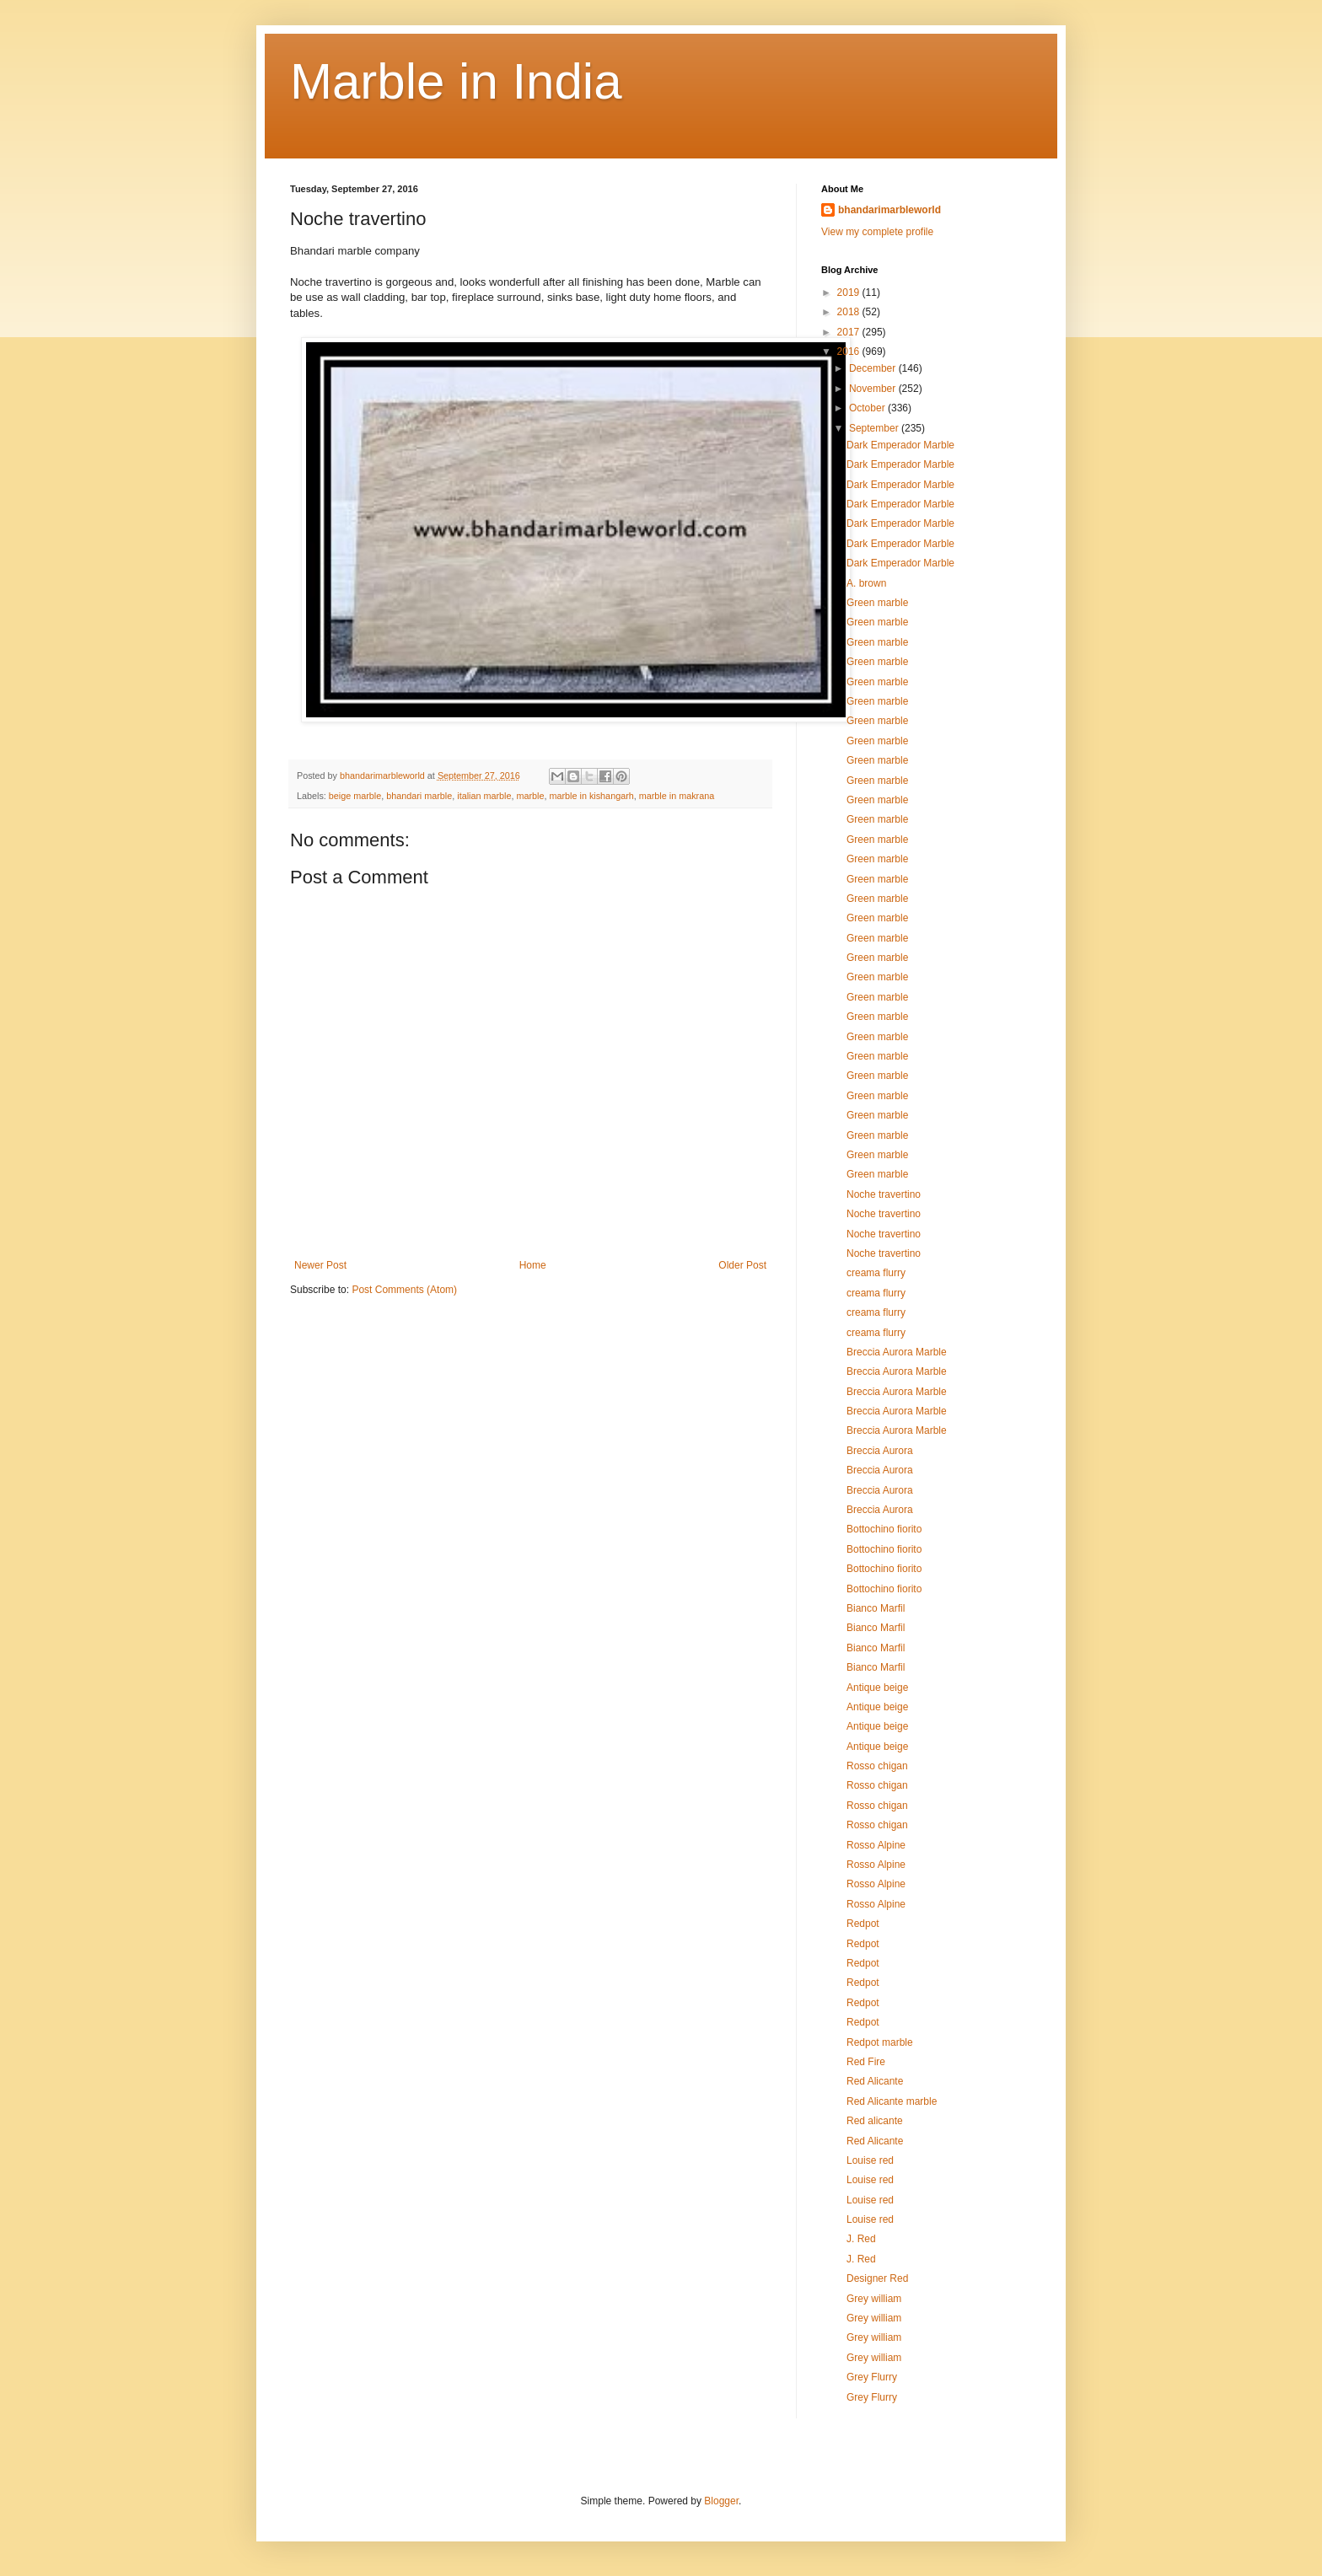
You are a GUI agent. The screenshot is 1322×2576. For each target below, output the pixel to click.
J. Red (861, 2239)
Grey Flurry (871, 2377)
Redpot (862, 1923)
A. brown (866, 583)
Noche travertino (883, 1194)
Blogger (721, 2501)
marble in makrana (676, 796)
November (874, 388)
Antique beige (877, 1687)
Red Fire (865, 2062)
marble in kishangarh (592, 796)
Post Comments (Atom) (404, 1290)
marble (531, 796)
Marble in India (456, 81)
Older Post (742, 1265)
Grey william (873, 2299)
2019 (850, 292)
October (868, 408)
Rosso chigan (877, 1766)
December (874, 368)
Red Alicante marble (891, 2101)
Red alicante (874, 2121)
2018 (850, 312)
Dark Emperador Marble (900, 445)
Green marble (877, 603)
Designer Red (877, 2278)
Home (532, 1265)
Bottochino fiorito (884, 1529)
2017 (850, 332)
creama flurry (876, 1273)
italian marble (484, 796)
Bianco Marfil (875, 1608)
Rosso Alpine (876, 1845)
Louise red (870, 2160)
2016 (850, 351)
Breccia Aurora (879, 1451)
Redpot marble (879, 2042)
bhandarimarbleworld (889, 210)
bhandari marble (419, 796)
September (875, 428)
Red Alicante (874, 2081)
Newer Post (320, 1265)
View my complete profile (877, 232)
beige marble (355, 796)
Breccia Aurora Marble (896, 1352)
